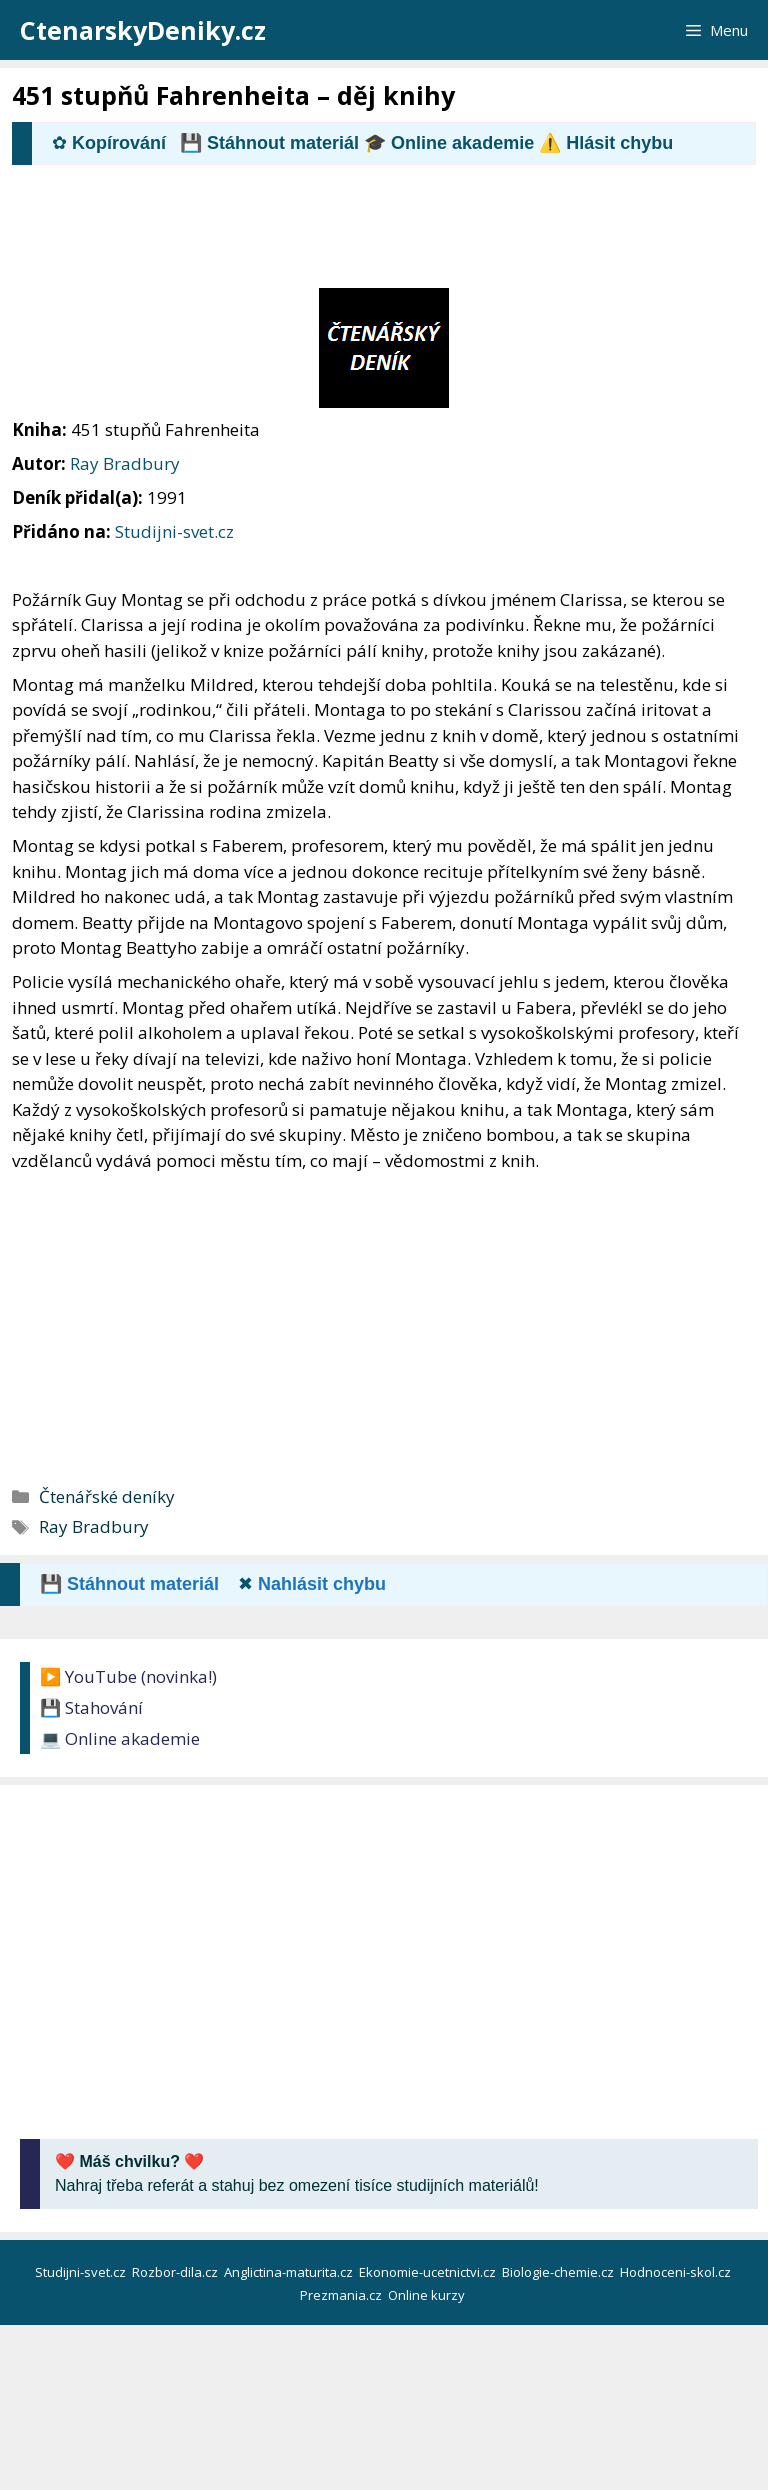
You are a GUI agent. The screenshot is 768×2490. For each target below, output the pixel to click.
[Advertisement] (376, 235)
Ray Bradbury (125, 463)
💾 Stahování (91, 1707)
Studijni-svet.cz (174, 531)
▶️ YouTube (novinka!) (128, 1676)
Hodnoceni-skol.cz (677, 2272)
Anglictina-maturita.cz (290, 2272)
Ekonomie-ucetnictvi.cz (429, 2272)
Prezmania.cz (342, 2295)
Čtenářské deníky (107, 1496)
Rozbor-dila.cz (176, 2272)
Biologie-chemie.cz (559, 2272)
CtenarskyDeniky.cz (143, 30)
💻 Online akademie (120, 1738)
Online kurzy (428, 2295)
